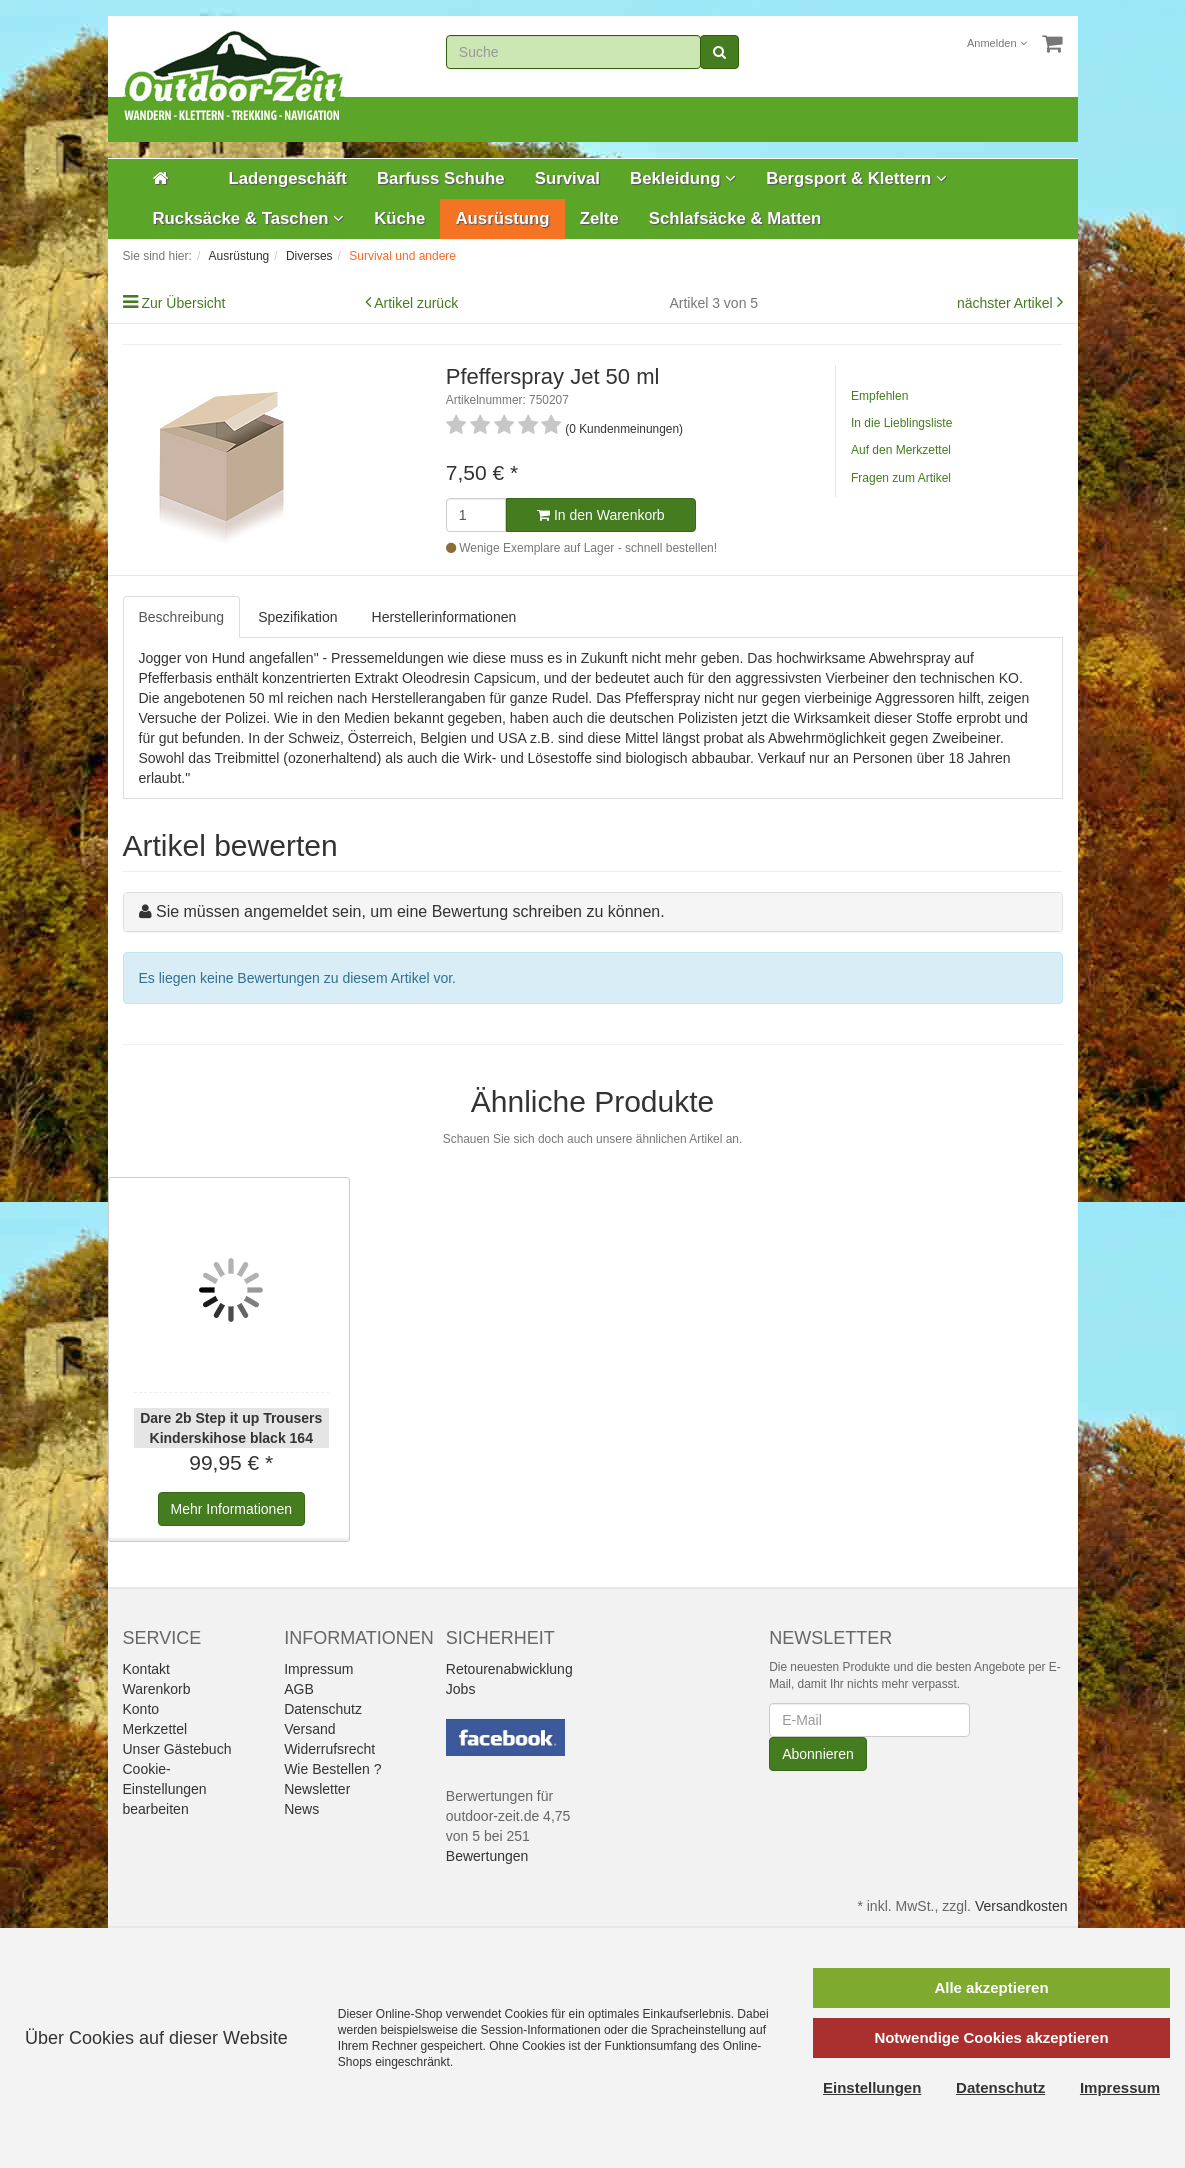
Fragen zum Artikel (901, 478)
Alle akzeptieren (991, 1987)
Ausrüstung (502, 218)
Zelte (599, 218)
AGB (299, 1689)
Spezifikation (297, 617)
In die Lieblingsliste (901, 423)
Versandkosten (1021, 1906)
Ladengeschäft (288, 178)
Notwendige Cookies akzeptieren (991, 2037)
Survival (567, 178)
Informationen (231, 1509)
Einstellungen (872, 2087)
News (301, 1809)
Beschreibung (182, 617)
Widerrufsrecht (329, 1749)
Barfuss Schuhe (441, 178)
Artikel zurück (416, 303)
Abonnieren (818, 1754)
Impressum (318, 1669)
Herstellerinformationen (444, 617)
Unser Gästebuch (177, 1749)
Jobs (461, 1689)
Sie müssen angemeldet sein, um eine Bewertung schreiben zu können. (410, 911)
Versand (309, 1729)
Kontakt (146, 1669)
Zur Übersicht (183, 303)
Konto (141, 1709)
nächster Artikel (1007, 303)
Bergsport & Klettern (856, 178)
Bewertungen (487, 1856)
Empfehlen (879, 396)
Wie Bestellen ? (332, 1769)
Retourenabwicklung (509, 1669)
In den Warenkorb (601, 515)
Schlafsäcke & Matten (735, 218)
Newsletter (317, 1789)
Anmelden (997, 43)
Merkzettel (155, 1729)
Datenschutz (323, 1709)
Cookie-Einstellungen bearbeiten (165, 1789)
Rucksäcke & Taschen (249, 218)
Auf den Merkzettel (901, 450)
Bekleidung (683, 178)
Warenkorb (157, 1689)
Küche (399, 218)
